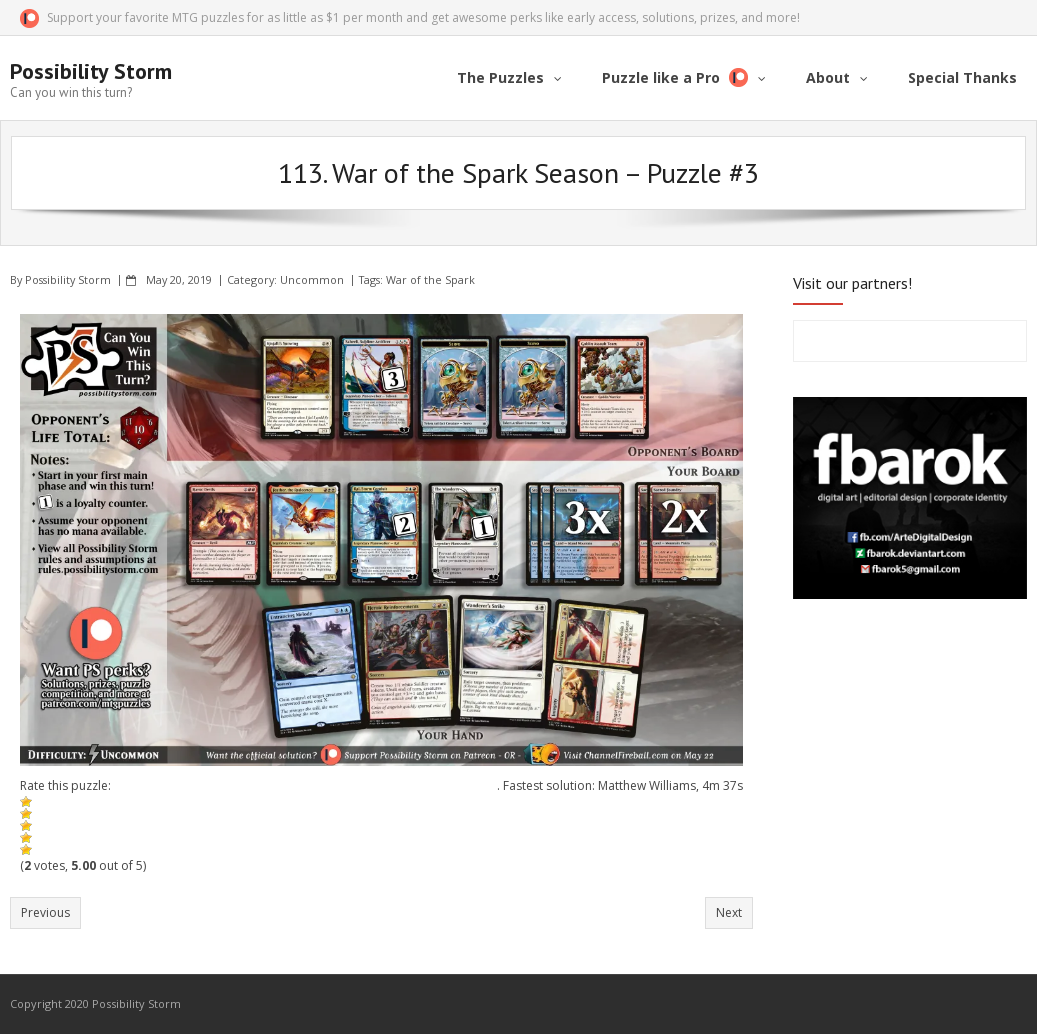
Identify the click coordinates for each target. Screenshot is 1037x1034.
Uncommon (312, 279)
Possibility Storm (68, 279)
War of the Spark (430, 279)
